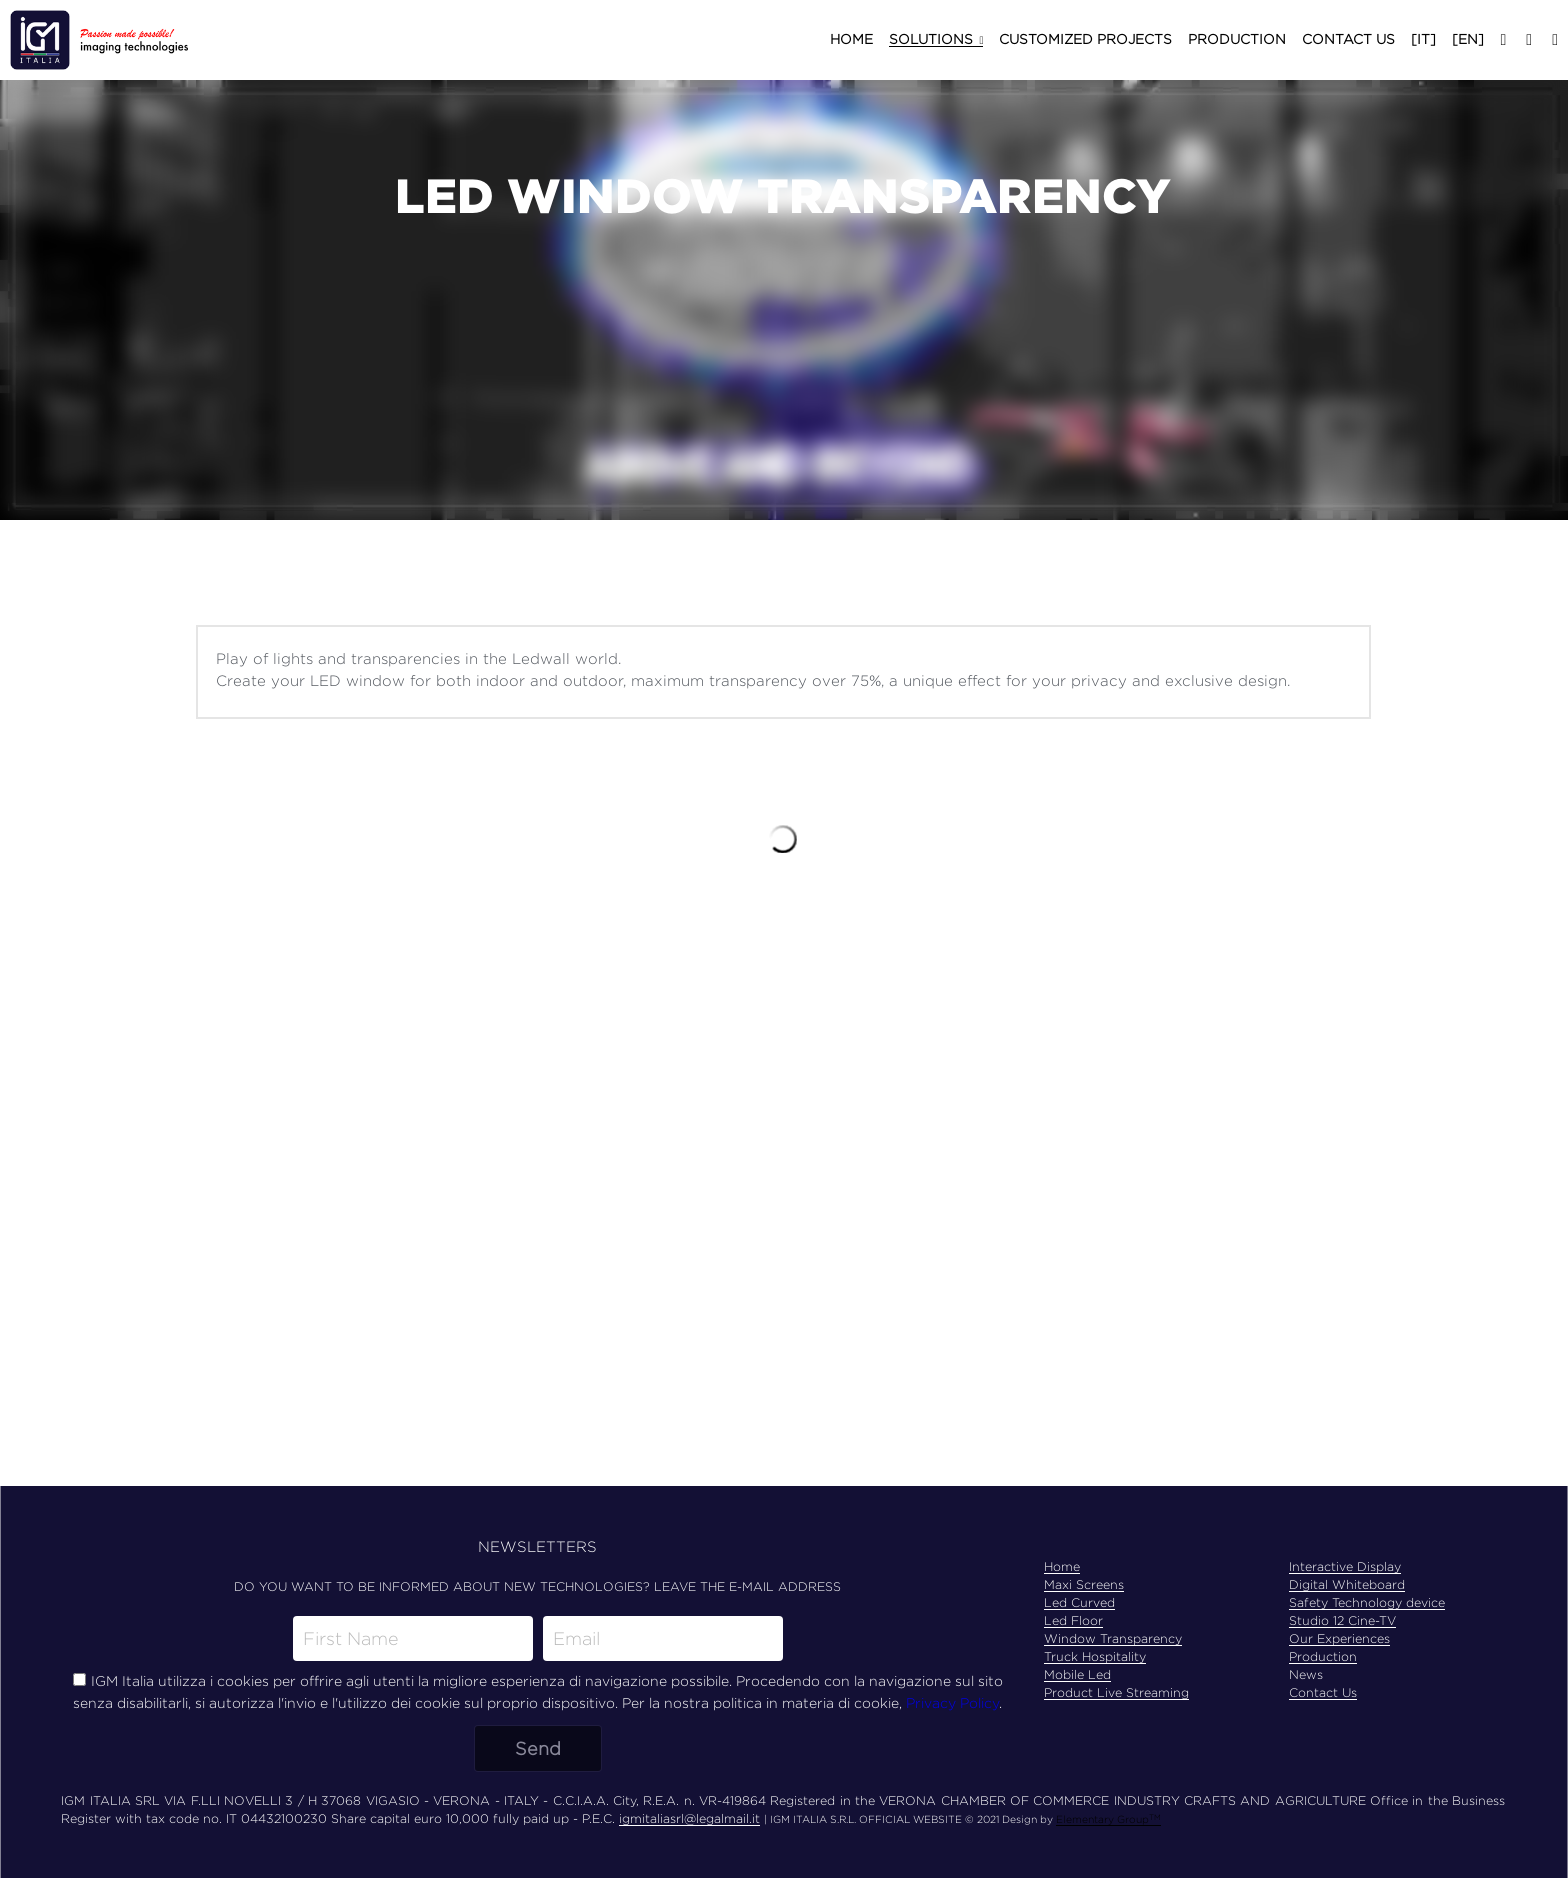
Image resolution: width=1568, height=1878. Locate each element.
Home (1062, 1566)
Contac (1311, 1692)
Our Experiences (1339, 1638)
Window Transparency (1113, 1638)
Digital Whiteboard (1347, 1584)
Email (576, 1638)
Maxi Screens (1084, 1584)
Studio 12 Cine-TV (1342, 1620)
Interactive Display (1345, 1566)
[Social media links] (1503, 40)
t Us (1345, 1692)
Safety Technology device (1367, 1602)
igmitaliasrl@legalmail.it (689, 1818)
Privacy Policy (952, 1702)
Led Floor (1073, 1620)
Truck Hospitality (1095, 1656)
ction (1341, 1656)
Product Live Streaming (1116, 1692)
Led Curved (1079, 1602)
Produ (1307, 1656)
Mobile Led (1077, 1674)
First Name (351, 1638)
